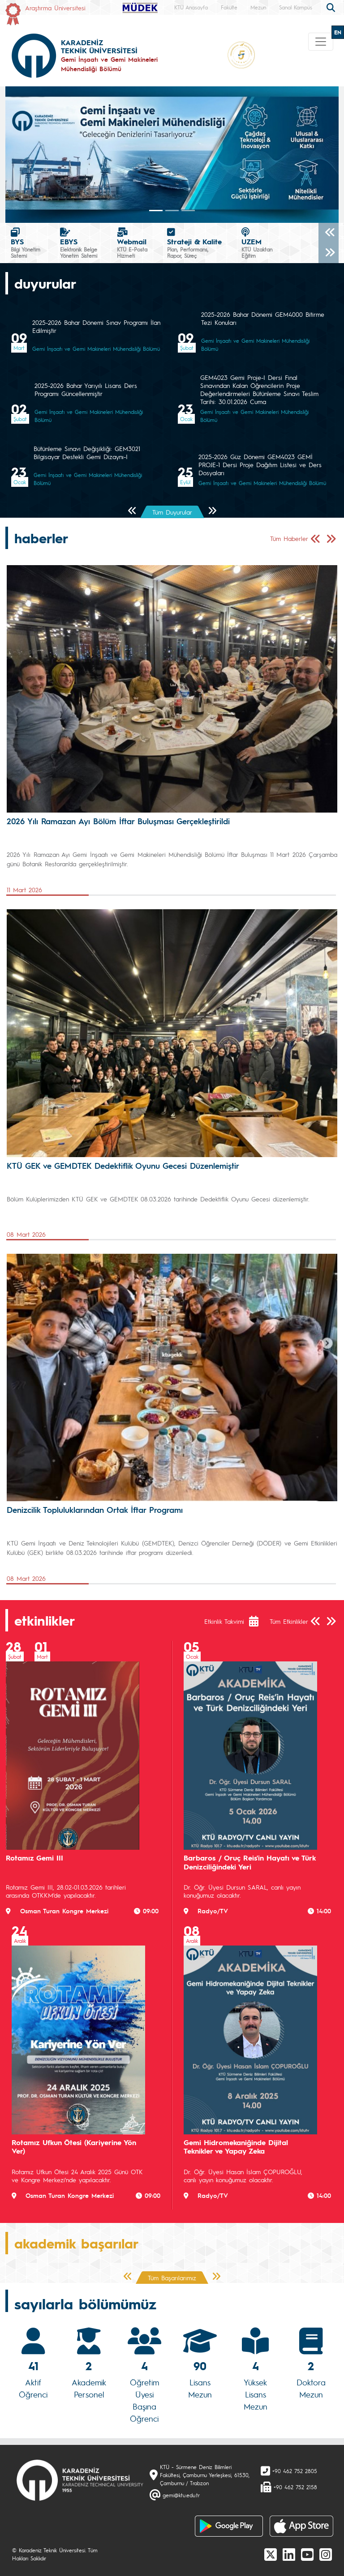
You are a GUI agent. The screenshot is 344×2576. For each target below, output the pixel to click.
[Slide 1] (172, 210)
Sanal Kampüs (295, 7)
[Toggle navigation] (320, 42)
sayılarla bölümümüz (85, 2303)
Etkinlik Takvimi (224, 1621)
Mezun (258, 7)
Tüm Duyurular (172, 512)
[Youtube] (307, 2554)
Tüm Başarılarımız (172, 2278)
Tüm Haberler (289, 538)
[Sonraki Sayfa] (212, 511)
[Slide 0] (156, 210)
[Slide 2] (188, 210)
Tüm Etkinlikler (289, 1621)
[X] (270, 2554)
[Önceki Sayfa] (132, 511)
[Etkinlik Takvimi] (258, 1621)
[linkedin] (289, 2554)
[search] (332, 6)
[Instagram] (325, 2554)
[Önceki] (328, 233)
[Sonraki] (328, 253)
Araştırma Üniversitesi (55, 8)
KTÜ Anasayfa (191, 7)
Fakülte (229, 7)
